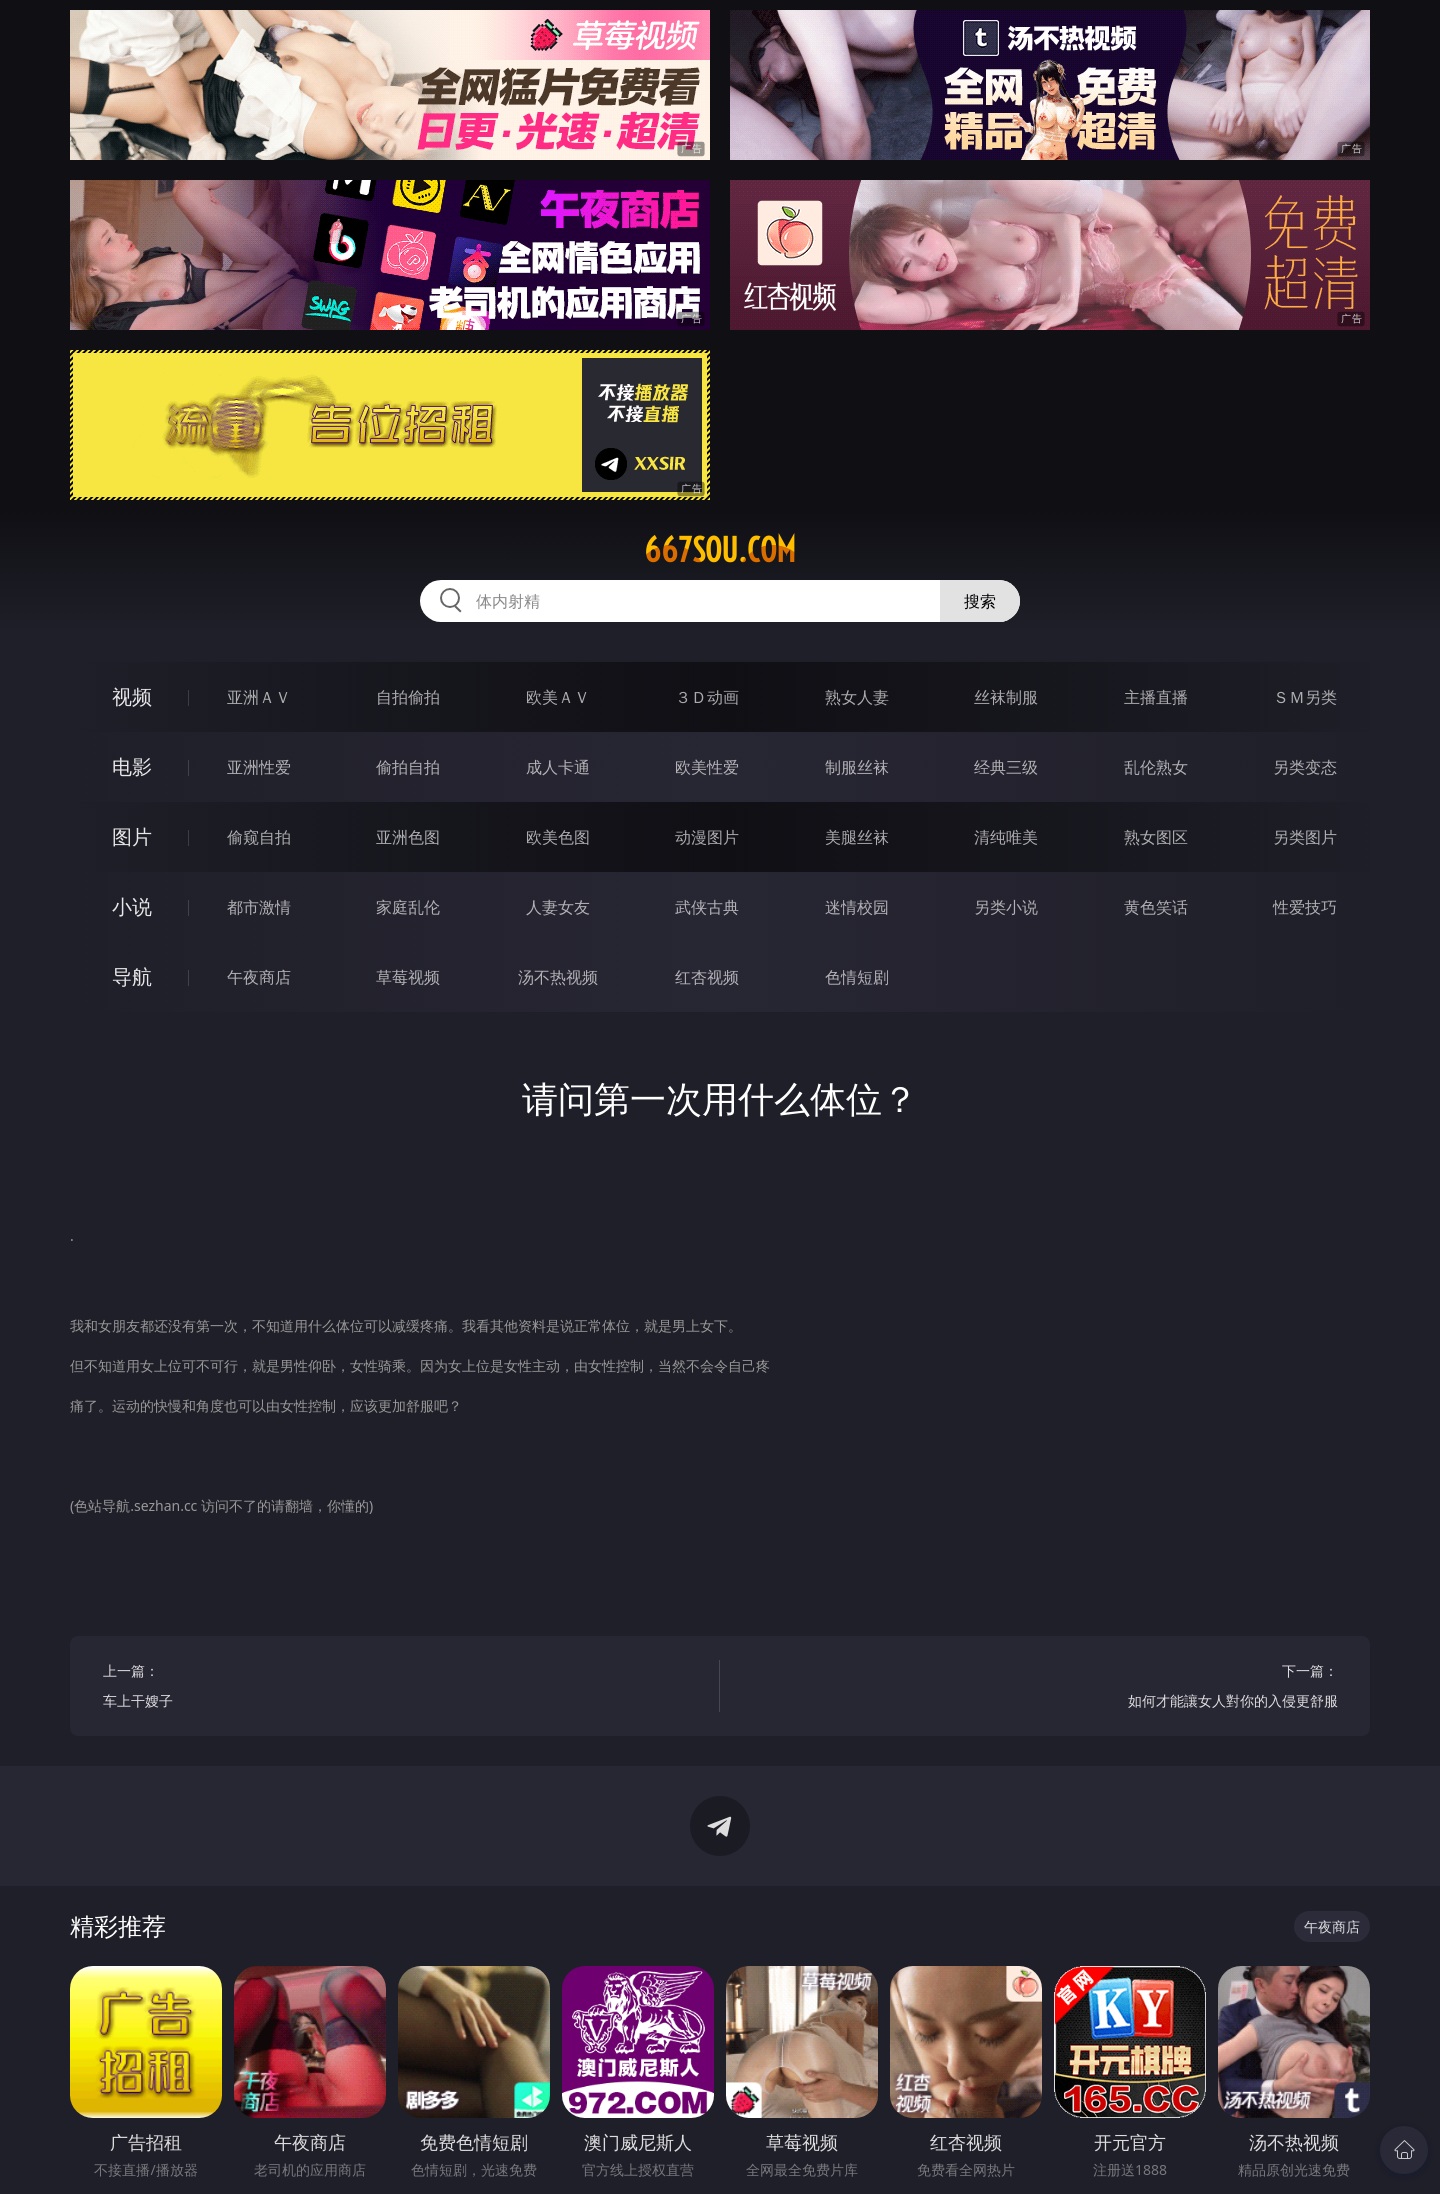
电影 (132, 766)
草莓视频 (408, 977)
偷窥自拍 (259, 837)
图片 (132, 836)
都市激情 (259, 907)
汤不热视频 (558, 977)
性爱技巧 (1305, 907)
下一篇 (1045, 1688)
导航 (132, 976)
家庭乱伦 (408, 907)
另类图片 (1305, 837)
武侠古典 (707, 907)
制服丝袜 (857, 767)
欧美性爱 (707, 767)
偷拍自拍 (408, 767)
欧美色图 (558, 837)
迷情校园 (857, 907)
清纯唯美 (1006, 837)
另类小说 (1006, 907)
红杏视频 (707, 977)
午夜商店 (259, 977)
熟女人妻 (857, 697)
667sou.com (720, 550)
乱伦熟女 (1156, 767)
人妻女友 (558, 907)
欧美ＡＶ (558, 697)
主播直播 (1156, 697)
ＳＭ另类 (1305, 697)
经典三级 (1006, 767)
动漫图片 (707, 837)
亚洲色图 (408, 837)
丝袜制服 (1006, 697)
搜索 (980, 601)
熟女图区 (1156, 837)
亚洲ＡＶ (259, 697)
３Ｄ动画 (707, 697)
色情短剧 (857, 977)
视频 (132, 696)
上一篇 (395, 1688)
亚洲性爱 (259, 767)
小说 (132, 906)
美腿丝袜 (857, 837)
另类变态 (1305, 767)
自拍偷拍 (408, 697)
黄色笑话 (1156, 907)
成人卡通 (558, 767)
